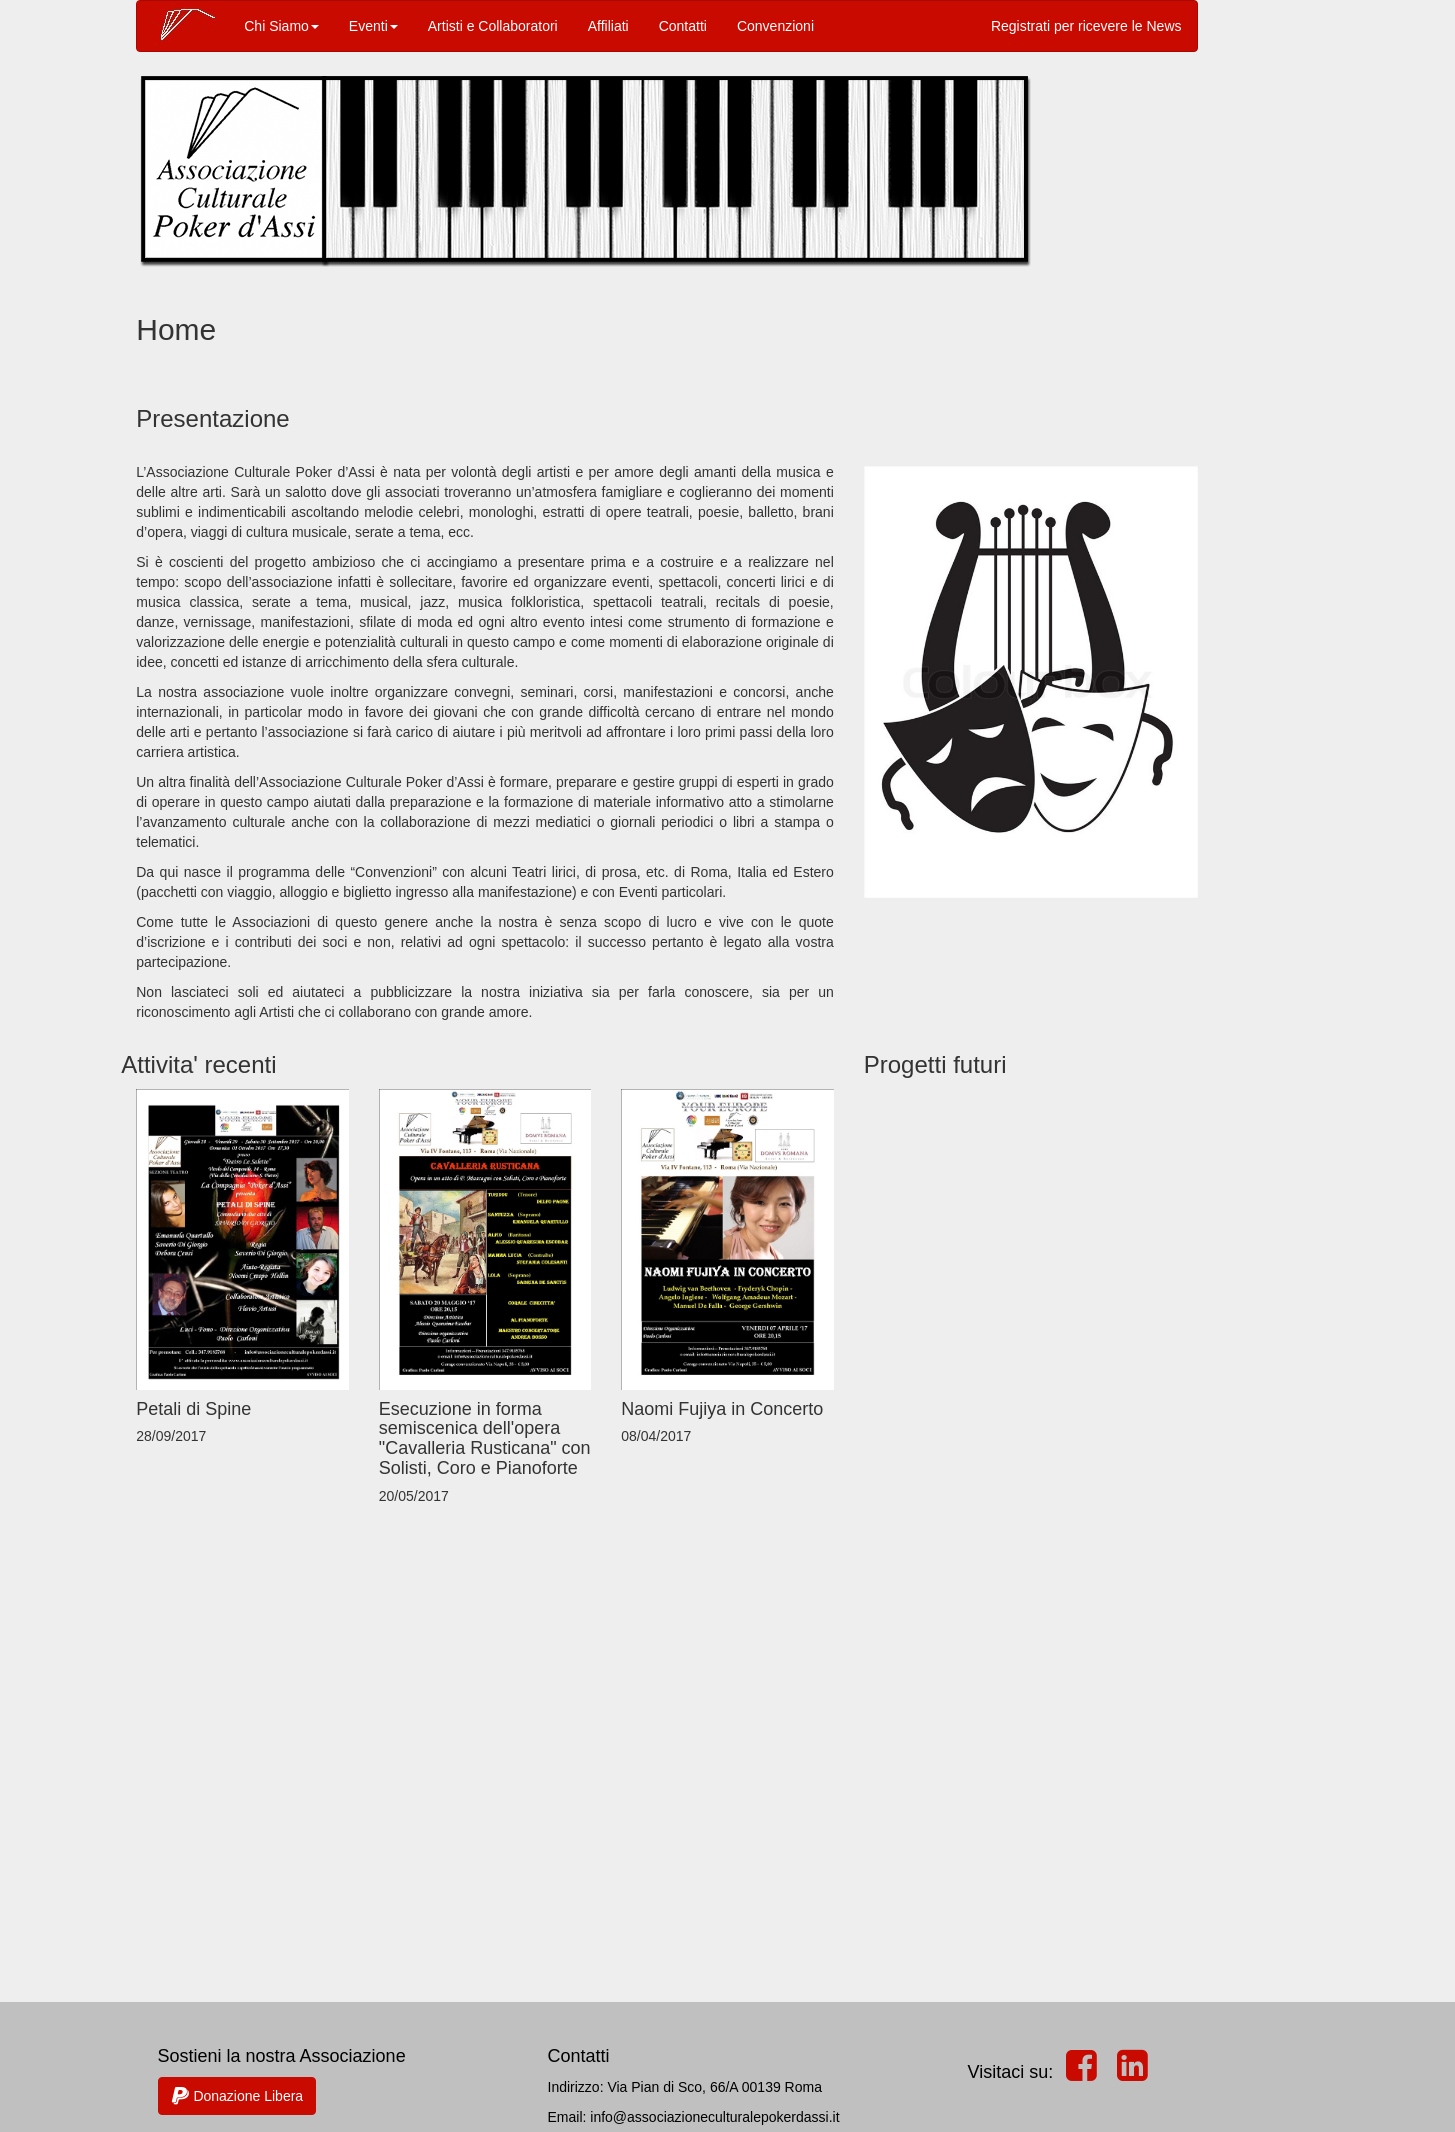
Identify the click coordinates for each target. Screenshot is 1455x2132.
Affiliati (608, 26)
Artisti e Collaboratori (493, 26)
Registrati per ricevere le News (1086, 26)
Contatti (683, 26)
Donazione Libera (237, 2096)
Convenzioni (775, 26)
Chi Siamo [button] (281, 26)
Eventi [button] (373, 26)
